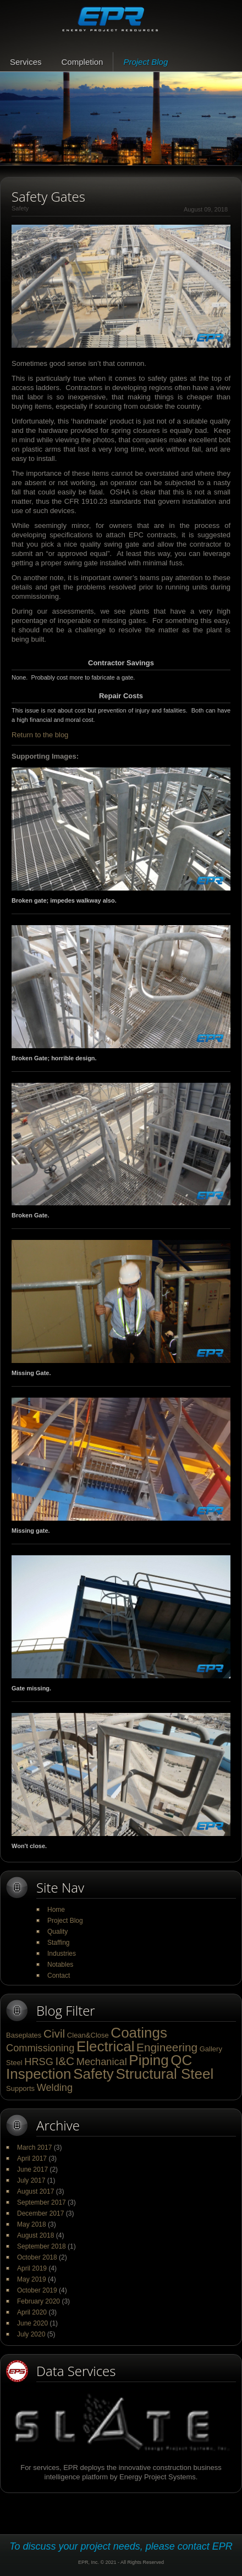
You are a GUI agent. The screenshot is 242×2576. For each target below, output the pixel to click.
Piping (148, 2060)
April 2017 (32, 2158)
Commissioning (40, 2048)
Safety (93, 2074)
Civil (54, 2033)
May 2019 (31, 2279)
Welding (55, 2087)
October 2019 (37, 2290)
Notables (60, 1964)
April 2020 (32, 2312)
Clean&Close (88, 2035)
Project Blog (145, 61)
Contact (58, 1975)
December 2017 (40, 2213)
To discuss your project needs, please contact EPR (121, 2546)
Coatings (139, 2032)
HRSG (38, 2061)
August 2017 (35, 2191)
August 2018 (35, 2235)
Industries (61, 1953)
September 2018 (41, 2246)
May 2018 (31, 2224)
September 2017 (41, 2202)
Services (26, 61)
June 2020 (32, 2323)
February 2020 (38, 2301)
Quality (57, 1931)
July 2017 (31, 2180)
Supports (20, 2088)
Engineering (166, 2047)
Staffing (58, 1942)
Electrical (105, 2046)
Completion (82, 61)
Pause (11, 157)
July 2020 (31, 2334)
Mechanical (101, 2061)
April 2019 (32, 2268)
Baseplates (23, 2035)
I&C (64, 2061)
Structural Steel (165, 2074)
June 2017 (32, 2169)
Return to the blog (40, 735)
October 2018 (37, 2257)
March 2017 (34, 2147)
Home (56, 1909)
